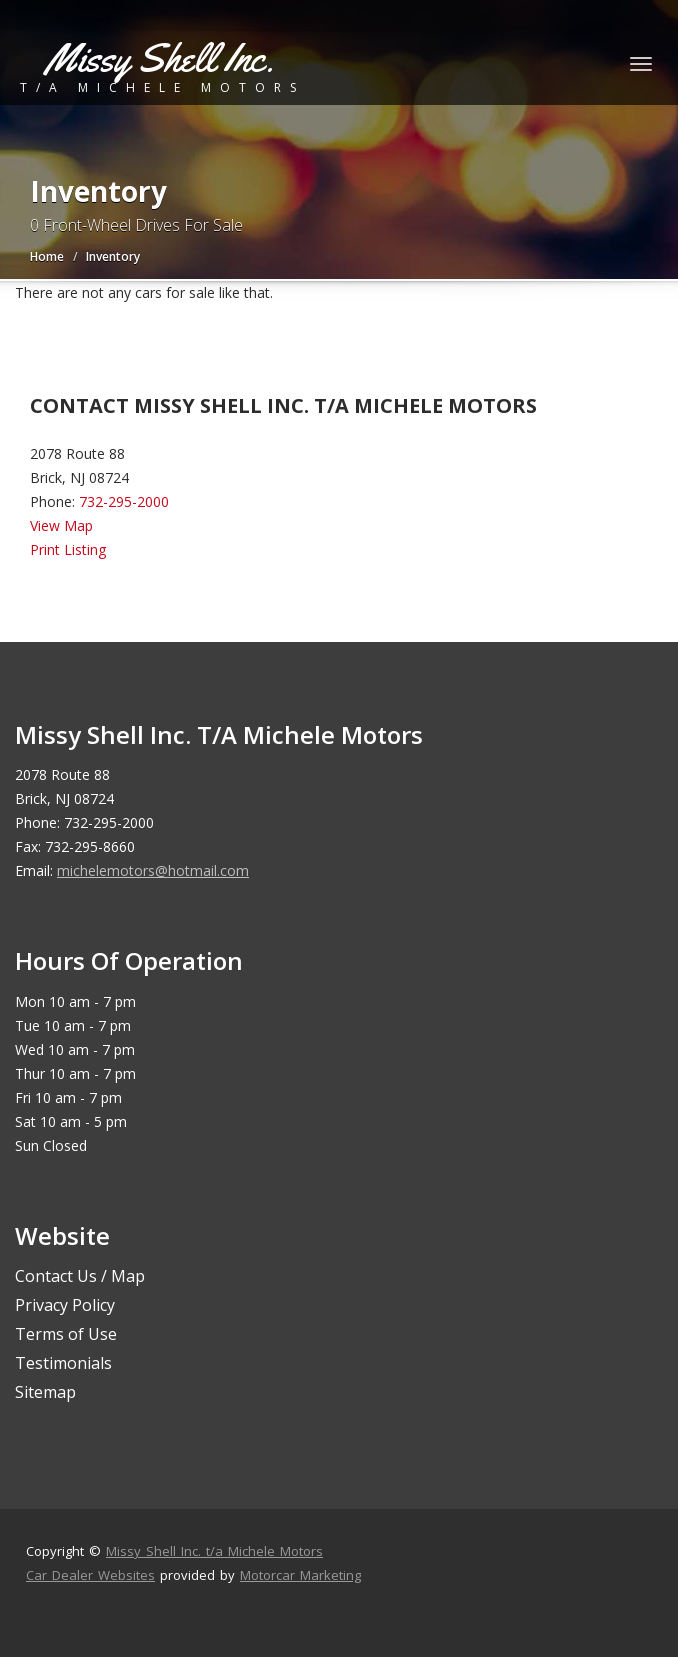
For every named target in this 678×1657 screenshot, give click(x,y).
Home (47, 256)
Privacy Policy (65, 1305)
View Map (61, 525)
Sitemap (45, 1392)
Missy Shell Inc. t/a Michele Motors (214, 1551)
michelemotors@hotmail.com (153, 870)
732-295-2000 (124, 501)
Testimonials (63, 1363)
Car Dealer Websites (90, 1575)
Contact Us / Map (80, 1276)
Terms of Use (66, 1334)
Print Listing (68, 549)
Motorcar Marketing (300, 1575)
